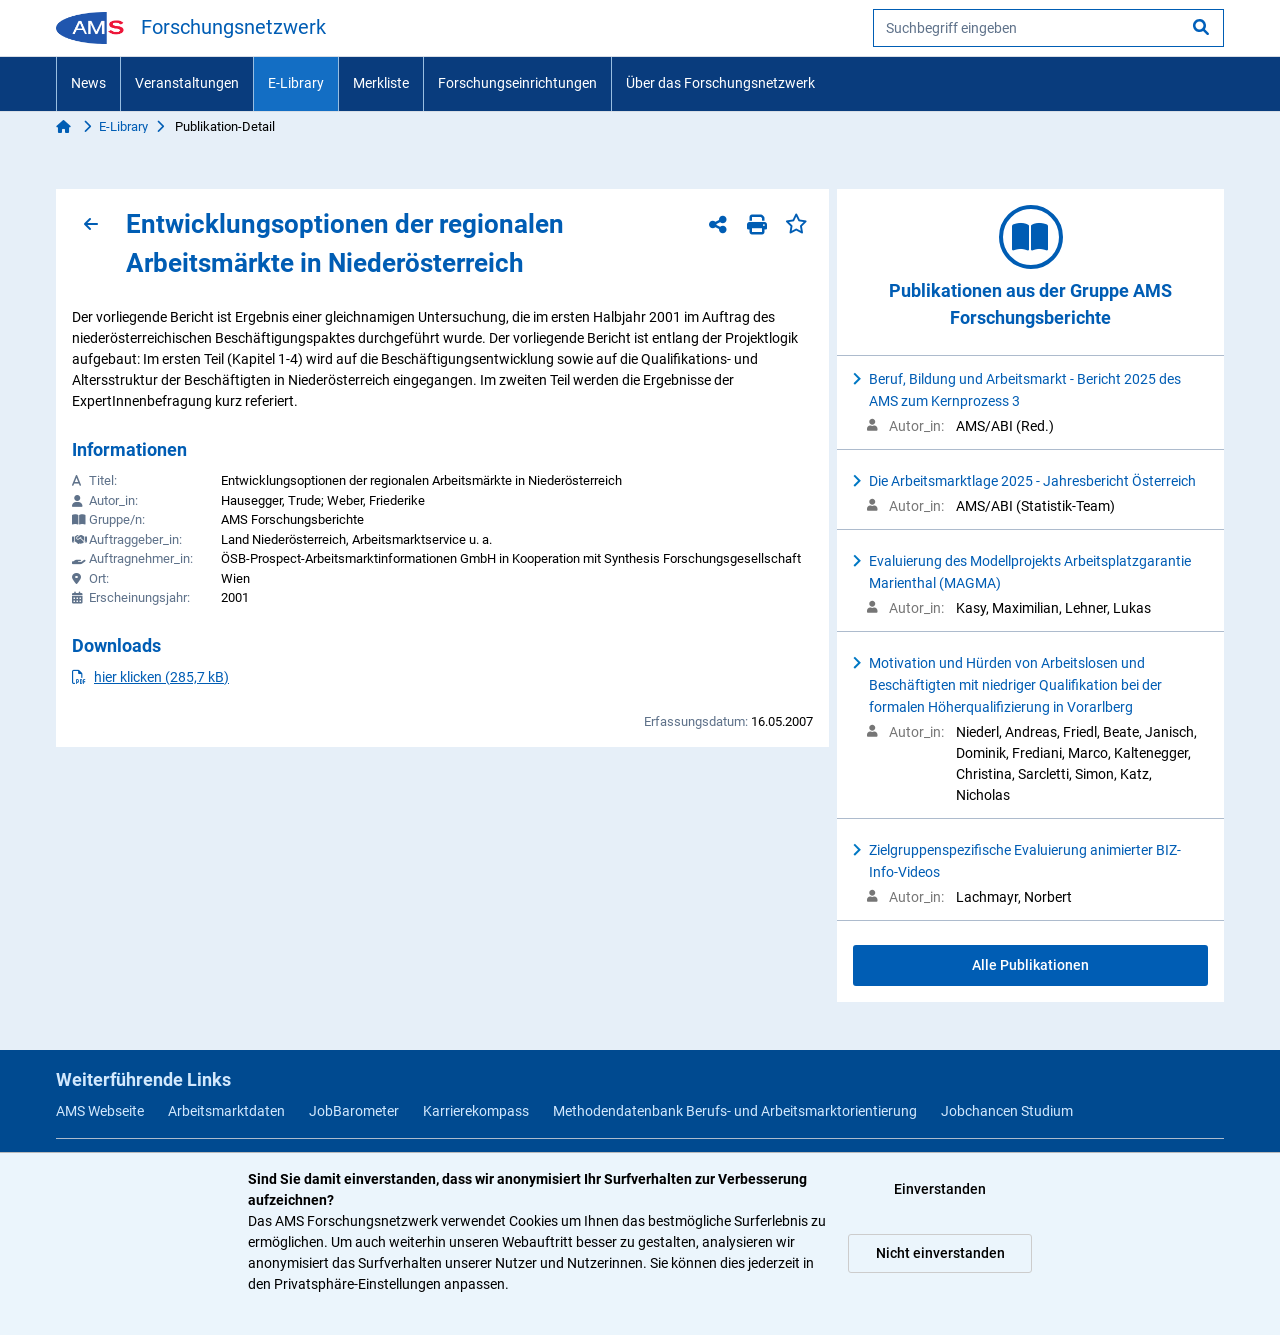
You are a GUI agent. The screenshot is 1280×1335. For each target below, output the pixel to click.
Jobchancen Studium (1007, 1111)
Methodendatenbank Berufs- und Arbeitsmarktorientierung (735, 1111)
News (88, 83)
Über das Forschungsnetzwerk (720, 83)
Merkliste (381, 83)
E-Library (296, 83)
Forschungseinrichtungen (517, 83)
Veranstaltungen (187, 83)
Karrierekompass (476, 1111)
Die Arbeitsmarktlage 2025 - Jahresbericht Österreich (1032, 481)
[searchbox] (1048, 28)
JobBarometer (354, 1111)
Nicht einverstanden (940, 1253)
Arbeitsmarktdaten (226, 1111)
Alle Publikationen (1030, 965)
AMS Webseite (100, 1111)
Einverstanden (940, 1189)
